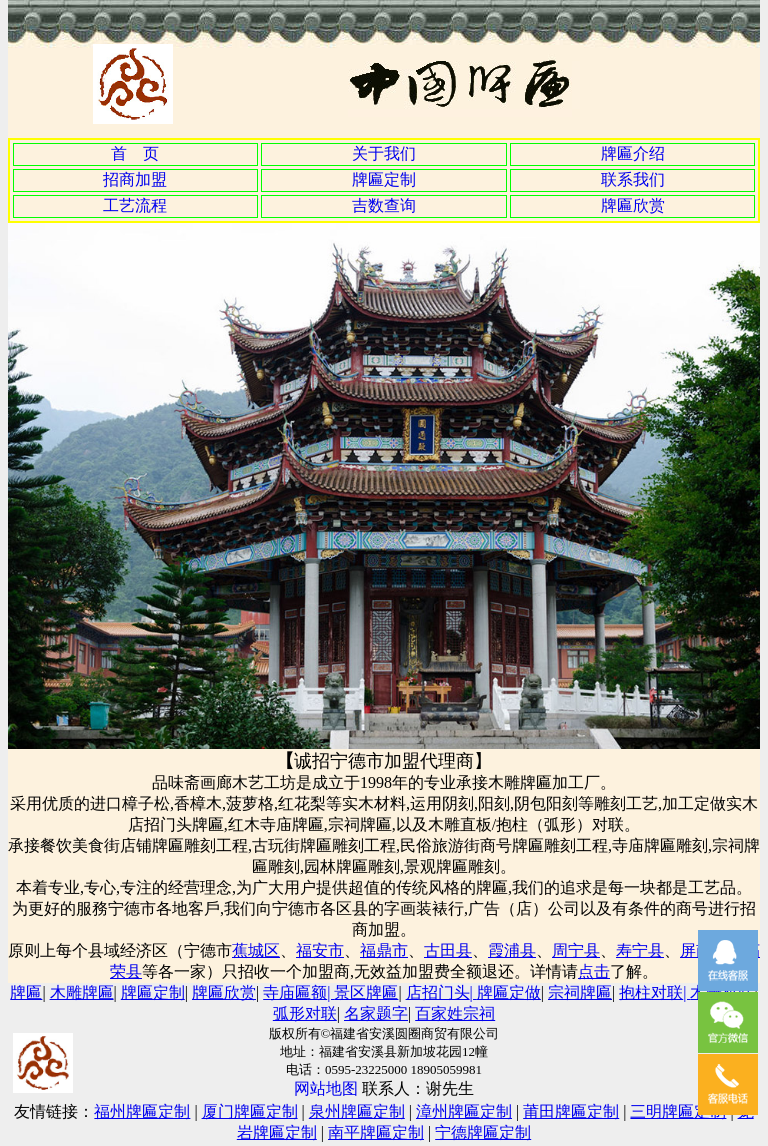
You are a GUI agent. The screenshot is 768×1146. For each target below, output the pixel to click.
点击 (594, 971)
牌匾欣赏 (633, 205)
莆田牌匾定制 (571, 1111)
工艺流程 (135, 205)
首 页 (135, 153)
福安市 (320, 950)
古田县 (448, 950)
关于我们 (384, 153)
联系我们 (633, 179)
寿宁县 (640, 950)
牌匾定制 (384, 179)
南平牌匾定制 (376, 1132)
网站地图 (328, 1088)
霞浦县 (512, 950)
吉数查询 (384, 205)
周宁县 (576, 950)
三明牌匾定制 (678, 1111)
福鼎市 (384, 950)
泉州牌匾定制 (357, 1111)
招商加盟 (135, 179)
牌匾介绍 (633, 153)
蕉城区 (256, 950)
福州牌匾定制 (142, 1111)
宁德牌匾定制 (483, 1132)
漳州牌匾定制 (464, 1111)
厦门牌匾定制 (250, 1111)
